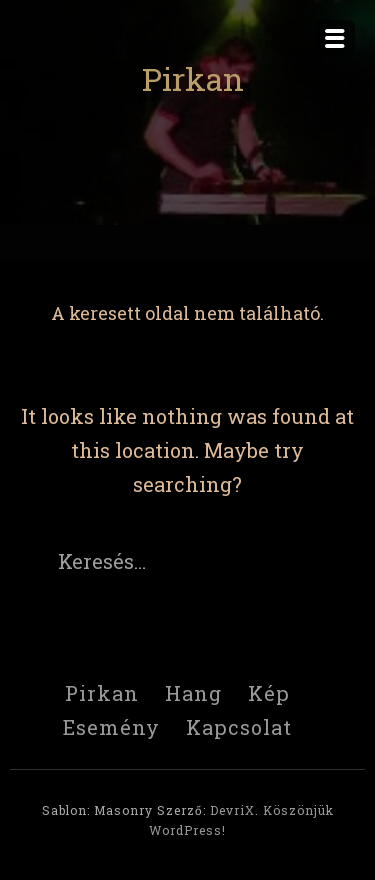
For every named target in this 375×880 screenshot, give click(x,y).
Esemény (111, 727)
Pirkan (193, 78)
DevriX (232, 810)
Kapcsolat (239, 727)
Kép (269, 693)
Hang (193, 693)
